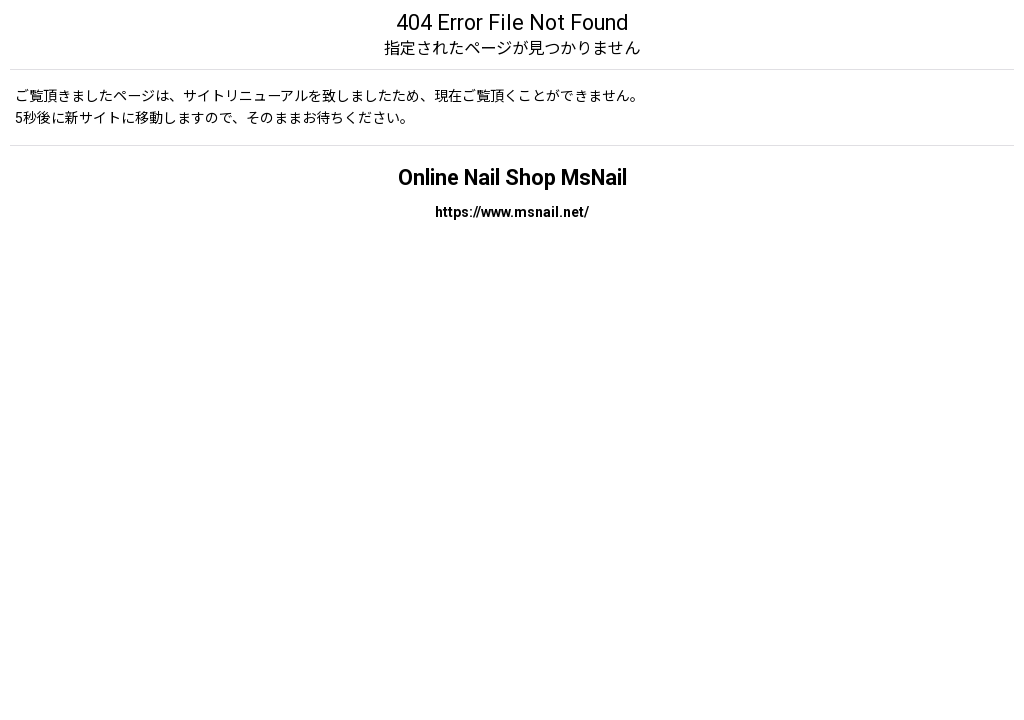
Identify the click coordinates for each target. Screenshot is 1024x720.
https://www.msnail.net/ (512, 212)
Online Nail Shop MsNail (512, 177)
